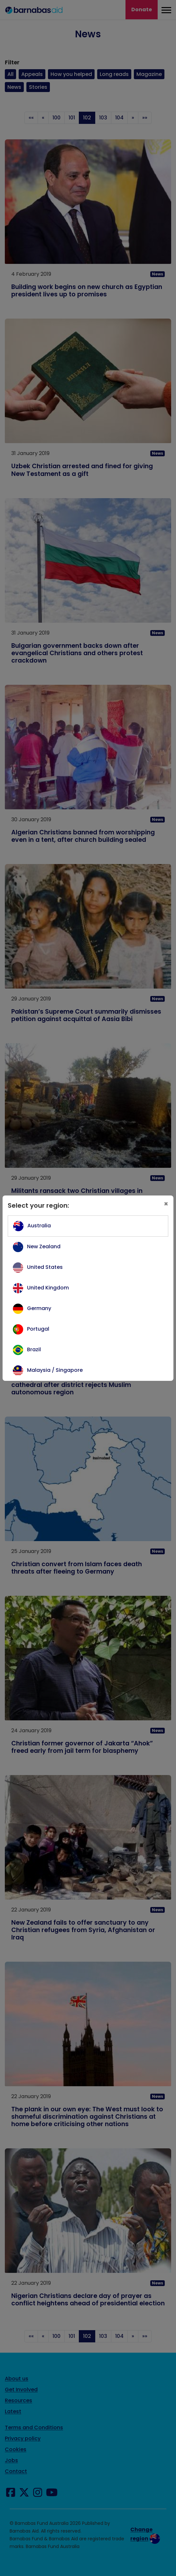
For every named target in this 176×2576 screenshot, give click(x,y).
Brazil (34, 1349)
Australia (39, 1225)
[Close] (166, 1204)
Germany (39, 1308)
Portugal (38, 1329)
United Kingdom (48, 1287)
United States (45, 1267)
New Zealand (43, 1246)
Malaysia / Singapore (55, 1370)
